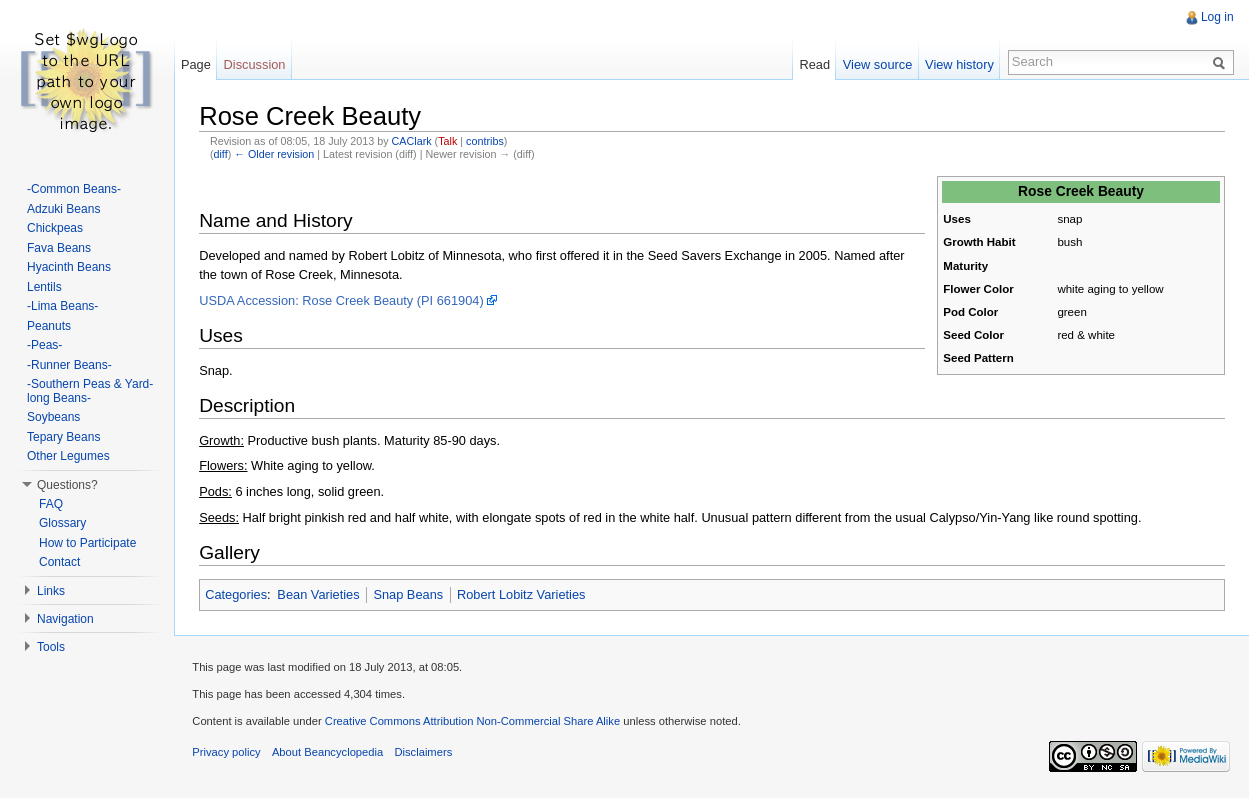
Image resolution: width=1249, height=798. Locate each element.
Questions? (67, 485)
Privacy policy (230, 752)
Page (198, 64)
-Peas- (44, 345)
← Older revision (276, 153)
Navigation (65, 619)
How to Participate (87, 543)
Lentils (44, 287)
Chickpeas (55, 228)
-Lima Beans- (62, 306)
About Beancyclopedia (331, 752)
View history (958, 64)
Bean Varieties (320, 593)
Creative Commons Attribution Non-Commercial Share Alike (475, 721)
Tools (51, 647)
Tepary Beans (63, 437)
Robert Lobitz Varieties (523, 593)
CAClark (413, 140)
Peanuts (49, 326)
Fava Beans (59, 248)
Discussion (257, 64)
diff (222, 153)
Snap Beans (410, 593)
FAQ (51, 504)
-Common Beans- (74, 189)
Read (813, 64)
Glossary (62, 523)
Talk (449, 140)
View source (876, 64)
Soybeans (53, 417)
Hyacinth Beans (69, 267)
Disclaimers (427, 752)
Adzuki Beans (63, 209)
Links (51, 591)
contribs (487, 140)
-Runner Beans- (69, 365)
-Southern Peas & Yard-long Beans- (90, 391)
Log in (1216, 17)
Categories (238, 593)
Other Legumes (68, 456)
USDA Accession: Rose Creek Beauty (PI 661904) (343, 299)
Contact (59, 562)
